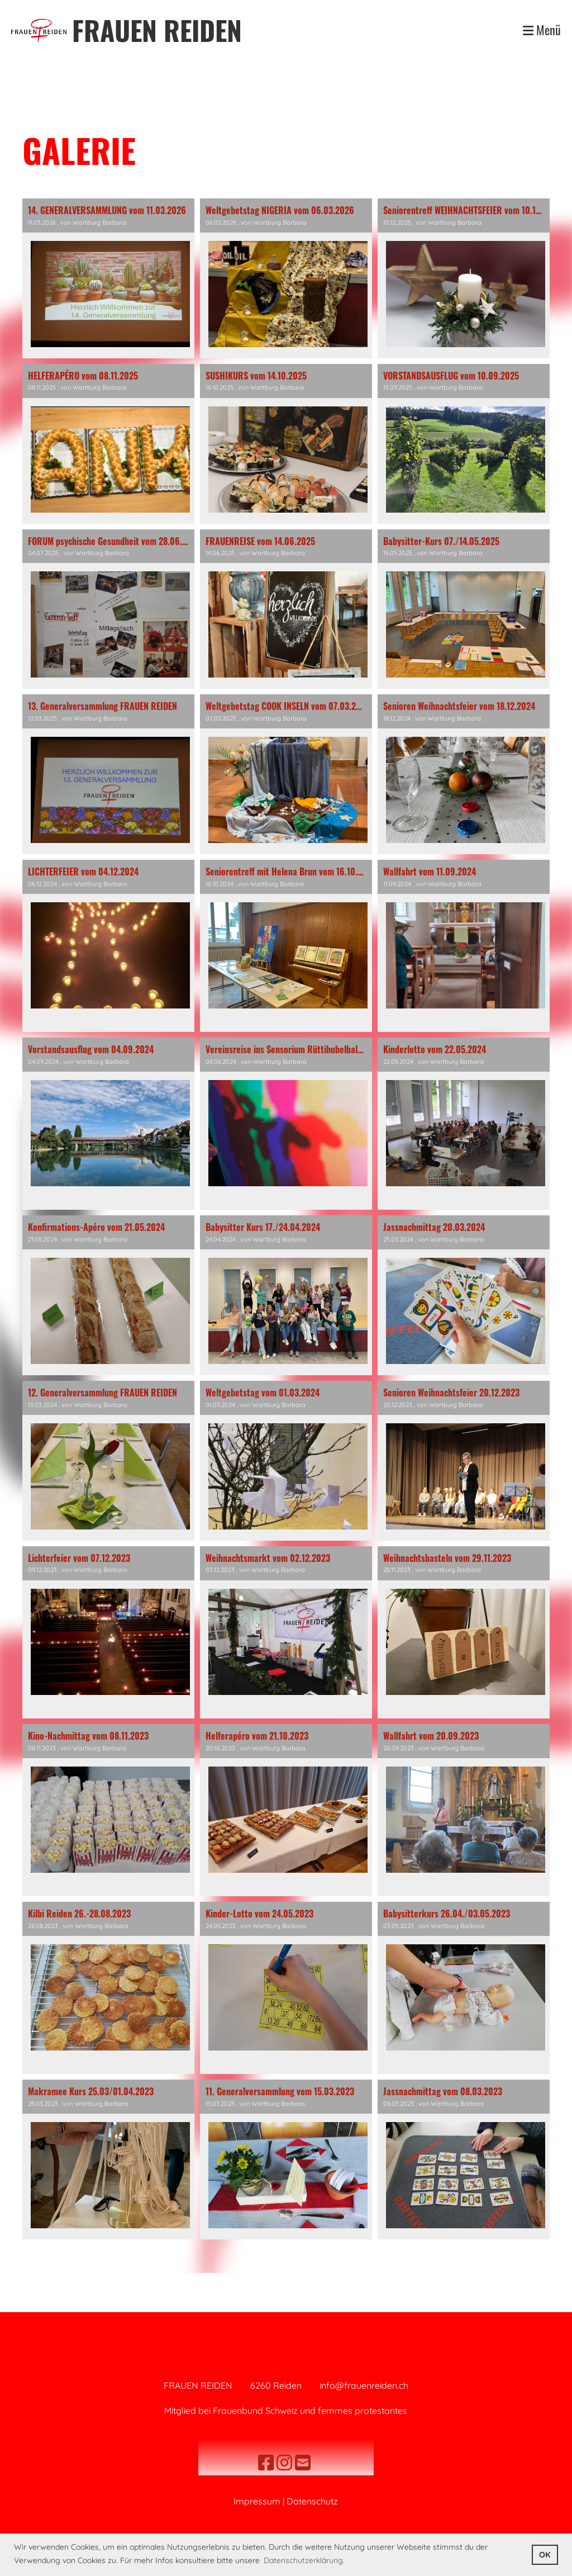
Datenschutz (312, 2501)
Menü (542, 30)
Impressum (256, 2501)
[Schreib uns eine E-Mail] (303, 2462)
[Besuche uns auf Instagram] (284, 2462)
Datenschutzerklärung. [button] (304, 2560)
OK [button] (544, 2555)
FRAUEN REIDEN (157, 30)
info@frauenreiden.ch (364, 2385)
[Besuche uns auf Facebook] (266, 2462)
